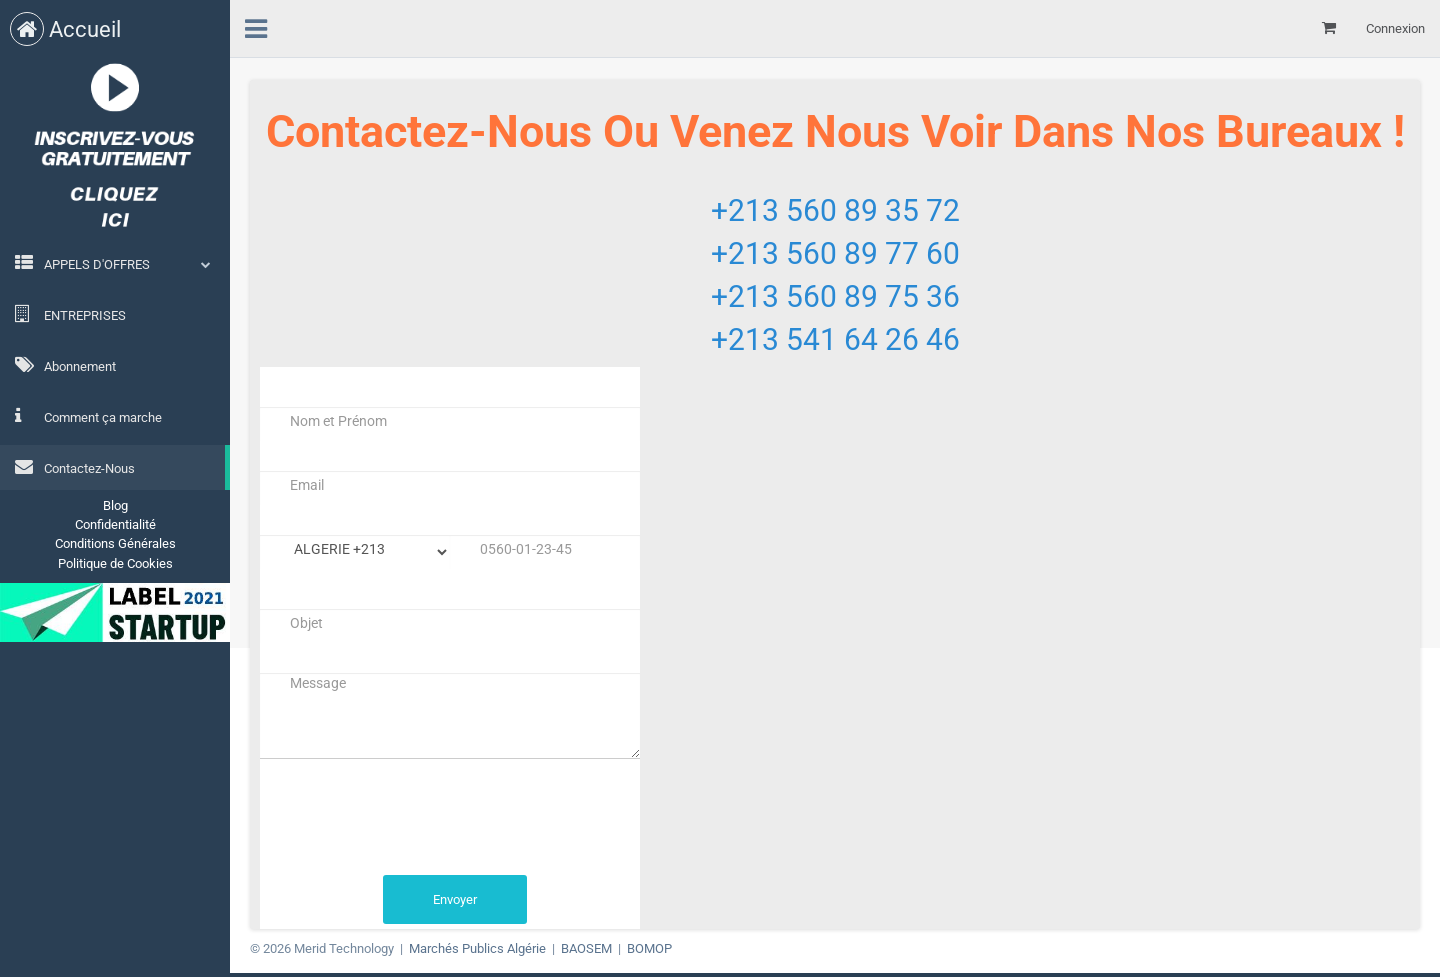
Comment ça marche (88, 416)
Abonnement (65, 365)
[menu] (256, 26)
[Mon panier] (1329, 28)
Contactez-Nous (75, 467)
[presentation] (412, 817)
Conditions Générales (115, 543)
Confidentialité (115, 524)
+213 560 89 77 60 (835, 253)
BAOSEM (586, 948)
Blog (115, 505)
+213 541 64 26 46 (835, 339)
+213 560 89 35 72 (835, 210)
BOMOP (649, 948)
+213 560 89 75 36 (835, 296)
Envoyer (455, 899)
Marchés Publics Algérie (477, 948)
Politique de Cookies (115, 563)
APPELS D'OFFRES (97, 264)
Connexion (1395, 28)
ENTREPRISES (70, 314)
